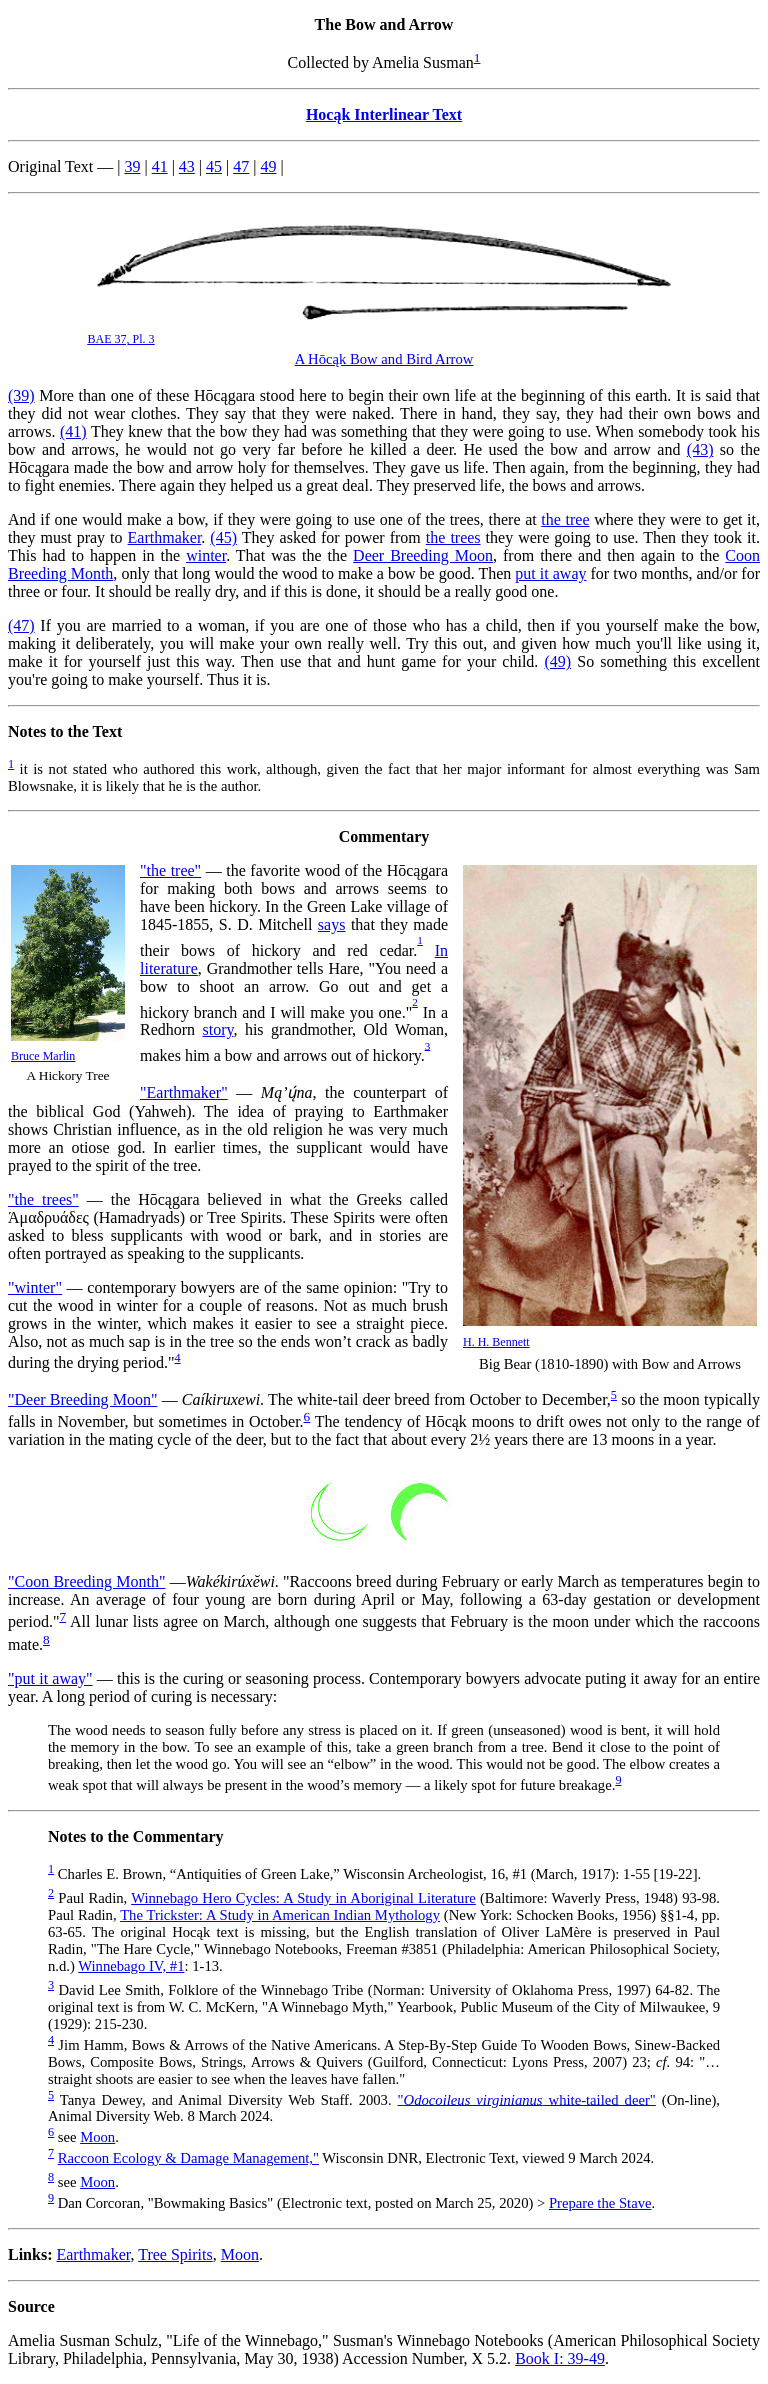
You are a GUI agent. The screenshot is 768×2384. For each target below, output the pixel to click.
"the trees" (43, 1199)
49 (268, 166)
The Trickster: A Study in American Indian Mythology (280, 1915)
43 (187, 166)
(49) (557, 661)
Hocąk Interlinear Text (384, 114)
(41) (73, 431)
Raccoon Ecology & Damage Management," (188, 2158)
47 (241, 166)
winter (206, 555)
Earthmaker (165, 537)
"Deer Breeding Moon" (82, 1399)
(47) (21, 625)
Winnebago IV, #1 (131, 1966)
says (332, 924)
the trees (453, 537)
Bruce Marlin (43, 1056)
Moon (97, 2137)
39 (132, 166)
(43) (700, 449)
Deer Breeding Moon (423, 555)
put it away (550, 573)
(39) (21, 395)
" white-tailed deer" (527, 2099)
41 (160, 166)
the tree (565, 519)
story (218, 1029)
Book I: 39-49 (560, 2358)
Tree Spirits (175, 2254)
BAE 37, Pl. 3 (121, 339)
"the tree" (170, 870)
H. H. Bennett (496, 1342)
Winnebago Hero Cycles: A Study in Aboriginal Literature (303, 1898)
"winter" (35, 1287)
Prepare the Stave (600, 2203)
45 (214, 166)
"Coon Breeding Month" (86, 1581)
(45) (223, 537)
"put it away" (50, 1678)
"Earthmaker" (184, 1092)
